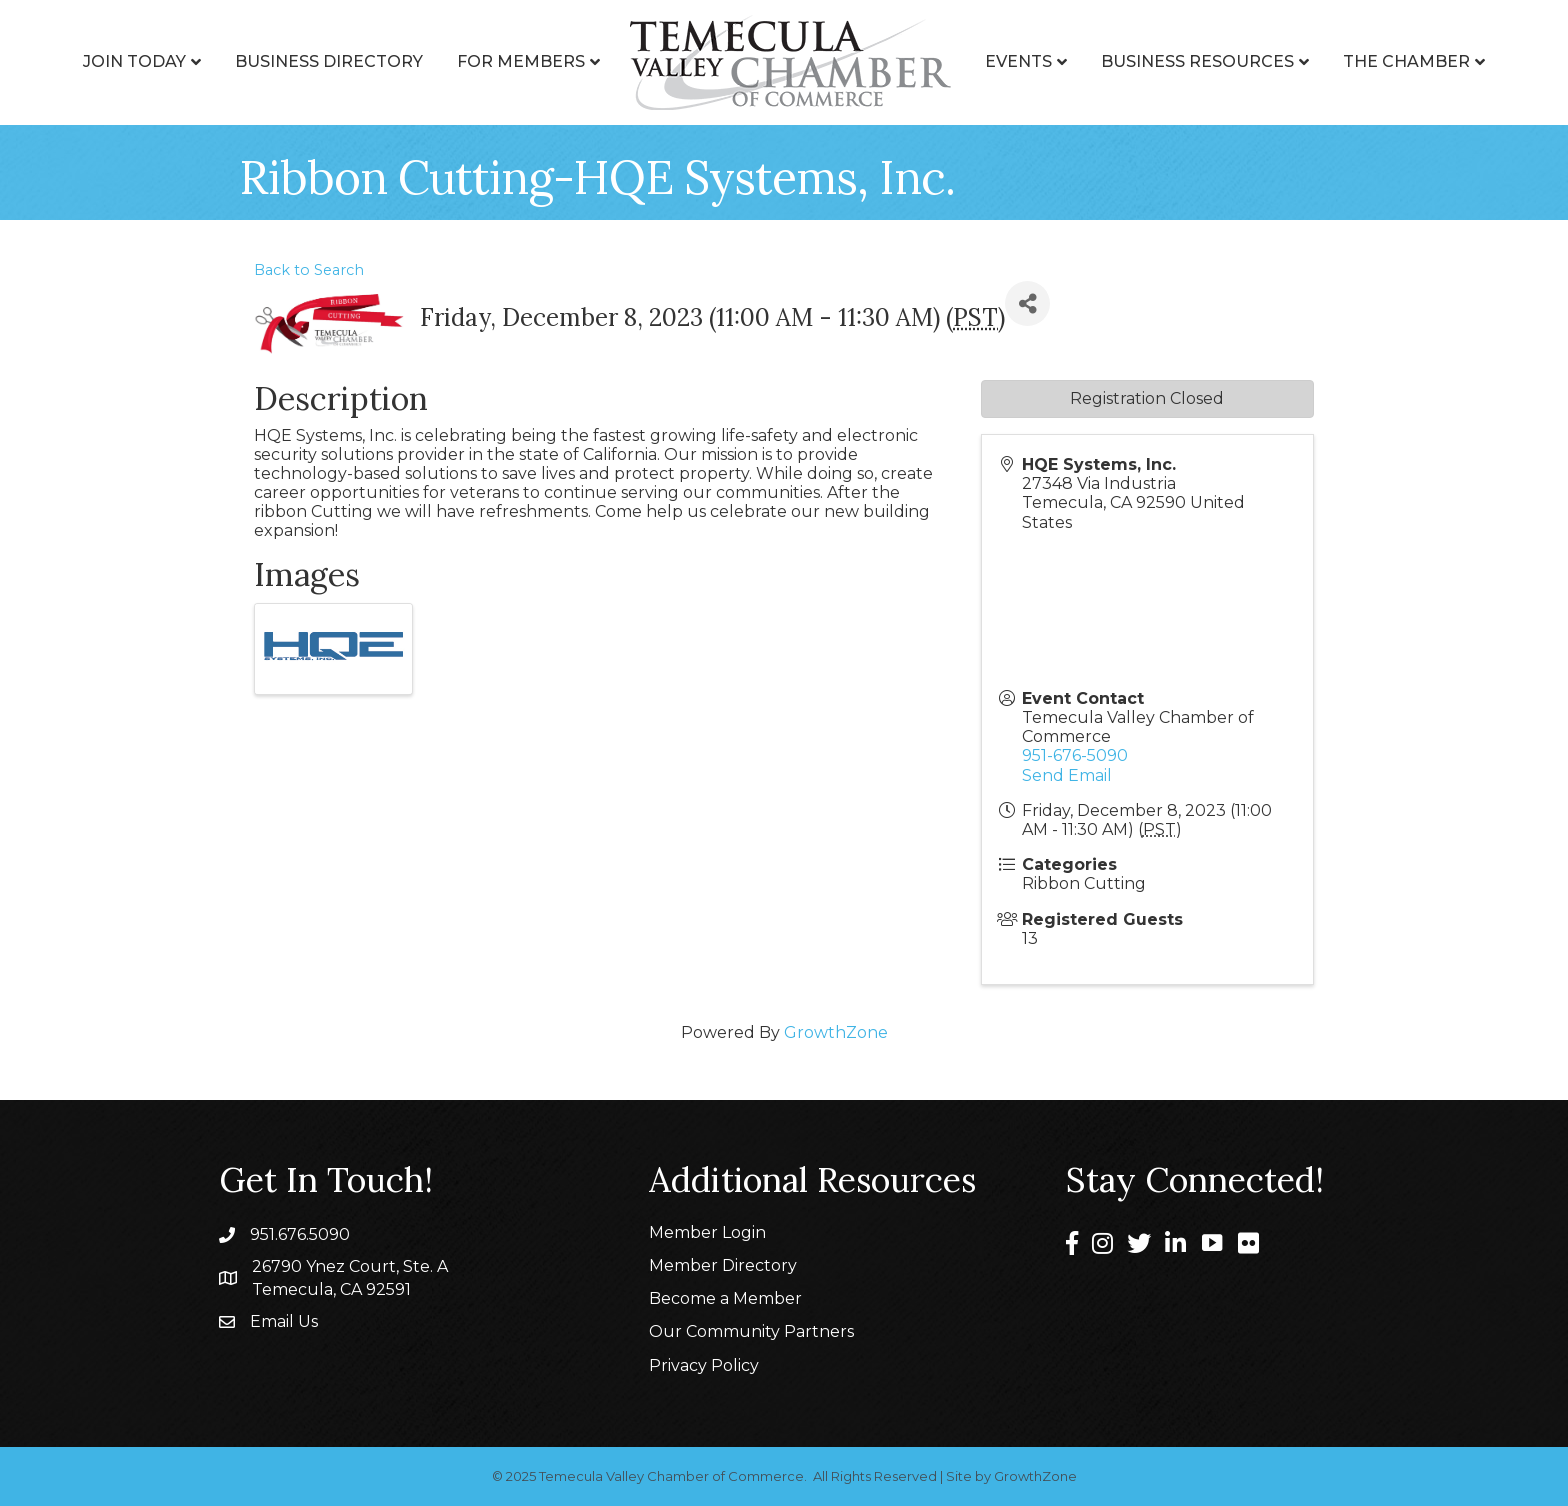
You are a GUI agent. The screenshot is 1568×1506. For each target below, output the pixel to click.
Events (1018, 61)
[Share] (1027, 303)
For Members (521, 61)
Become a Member (725, 1298)
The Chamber (1406, 61)
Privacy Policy (704, 1365)
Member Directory (723, 1265)
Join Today (134, 61)
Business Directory (329, 61)
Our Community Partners (751, 1331)
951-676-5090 (1075, 755)
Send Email (1067, 775)
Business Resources (1197, 61)
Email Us (284, 1321)
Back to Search (309, 270)
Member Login (707, 1232)
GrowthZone (836, 1032)
